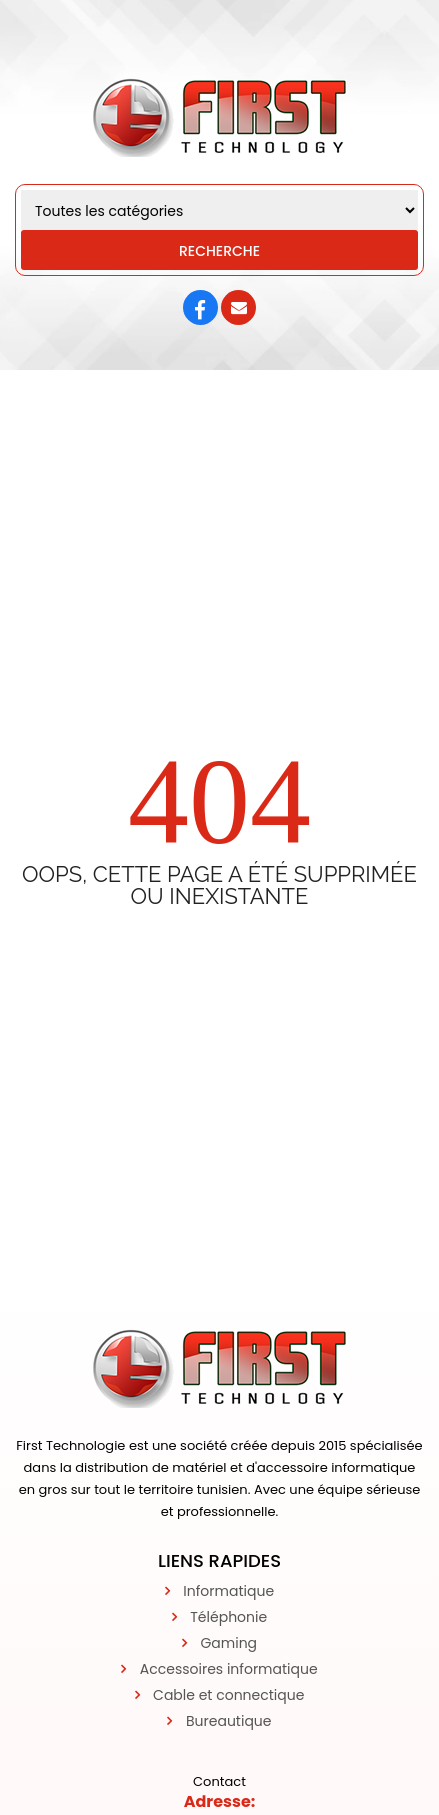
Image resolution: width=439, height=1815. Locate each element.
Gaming (228, 1643)
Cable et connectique (228, 1695)
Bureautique (229, 1721)
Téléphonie (228, 1617)
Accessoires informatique (229, 1669)
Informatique (228, 1591)
